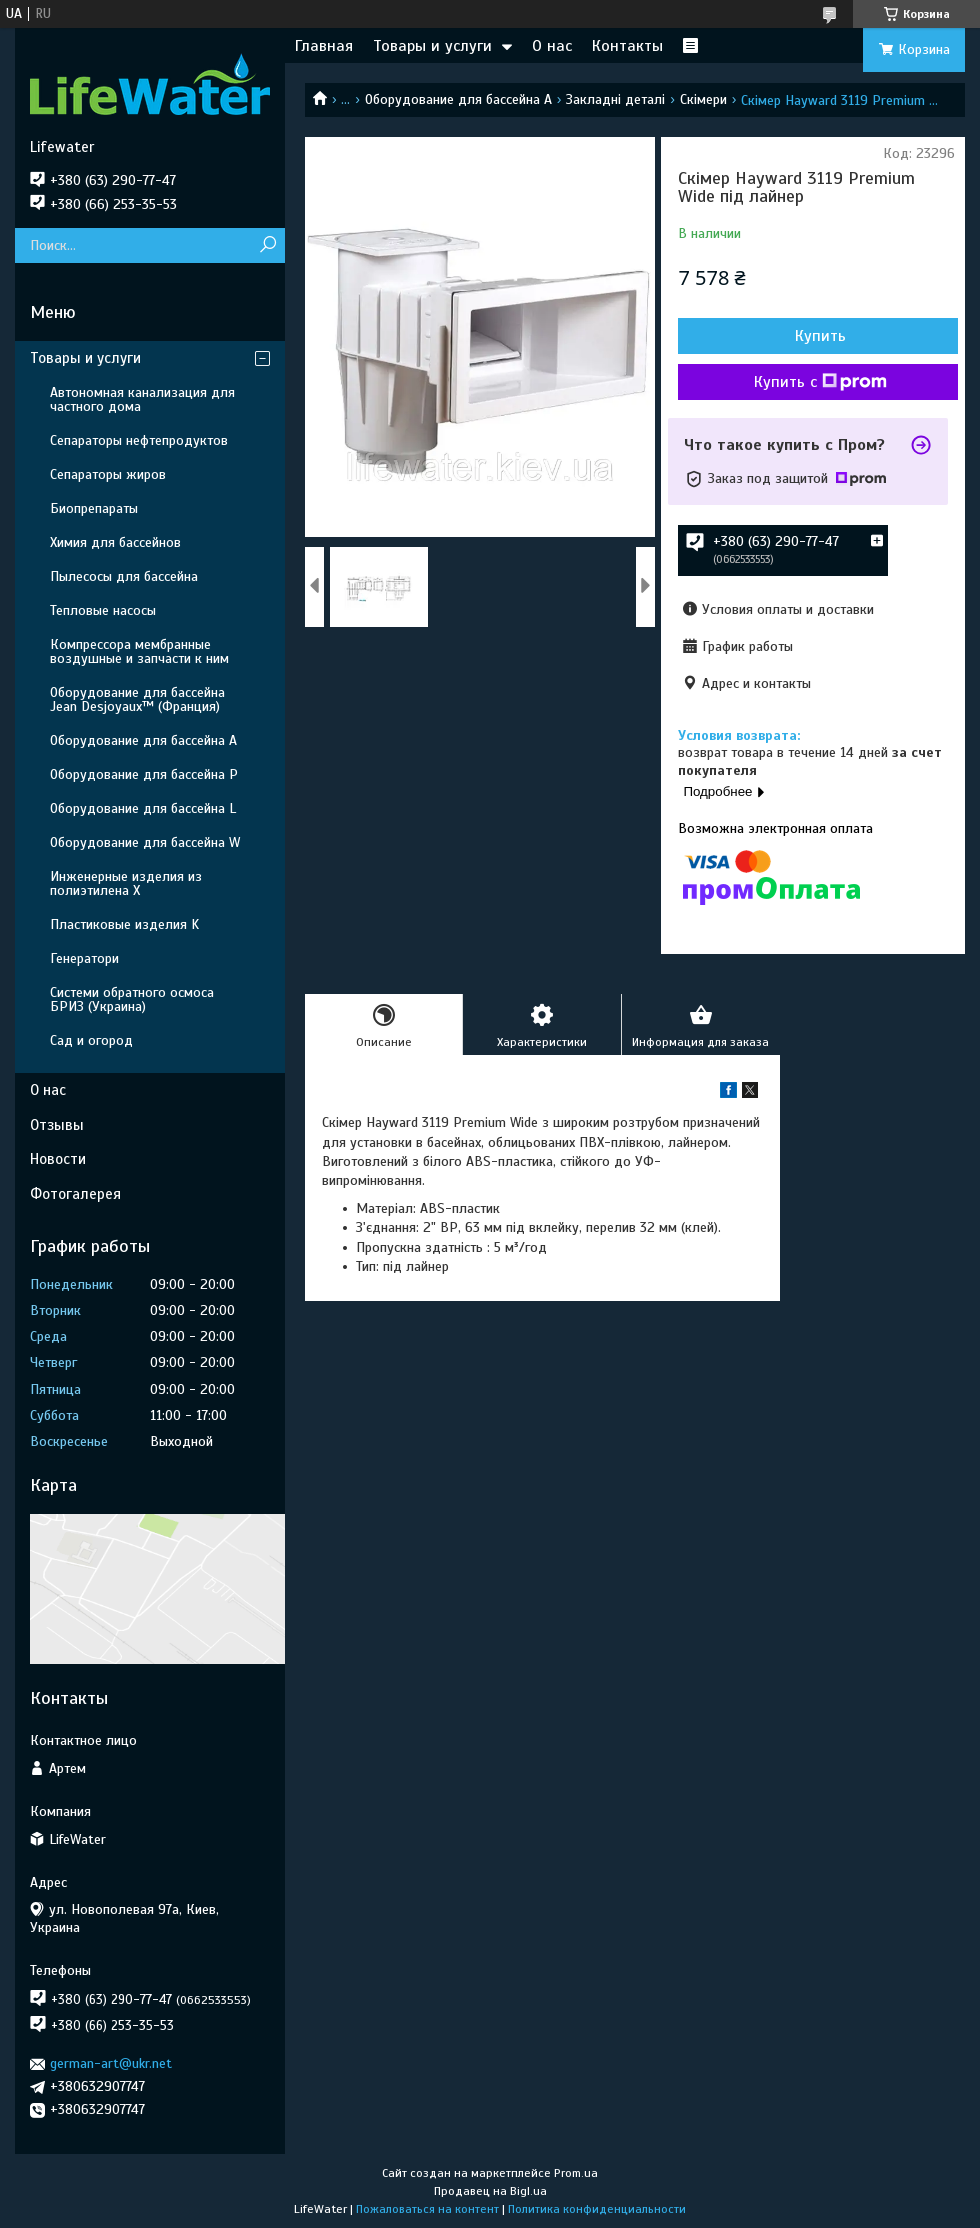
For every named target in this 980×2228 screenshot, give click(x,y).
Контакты (627, 46)
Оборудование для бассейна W (145, 842)
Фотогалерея (75, 1194)
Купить (820, 336)
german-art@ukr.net (111, 2063)
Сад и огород (91, 1040)
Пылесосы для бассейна (124, 576)
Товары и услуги (432, 46)
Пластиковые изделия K (124, 924)
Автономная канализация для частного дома (142, 399)
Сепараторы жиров (108, 474)
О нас (552, 46)
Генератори (84, 958)
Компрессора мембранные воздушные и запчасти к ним (139, 651)
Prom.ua (576, 2173)
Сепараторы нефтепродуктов (139, 440)
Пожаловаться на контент (427, 2209)
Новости (58, 1159)
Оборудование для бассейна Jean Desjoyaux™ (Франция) (137, 699)
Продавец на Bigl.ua (490, 2191)
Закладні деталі (615, 99)
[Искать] (267, 245)
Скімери (703, 99)
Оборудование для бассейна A (458, 99)
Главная (324, 46)
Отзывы (57, 1125)
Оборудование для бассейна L (143, 808)
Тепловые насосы (103, 610)
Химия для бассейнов (115, 542)
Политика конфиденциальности (597, 2209)
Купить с (820, 382)
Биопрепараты (94, 508)
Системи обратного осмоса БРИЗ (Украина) (132, 999)
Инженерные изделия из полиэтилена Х (126, 883)
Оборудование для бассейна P (144, 774)
